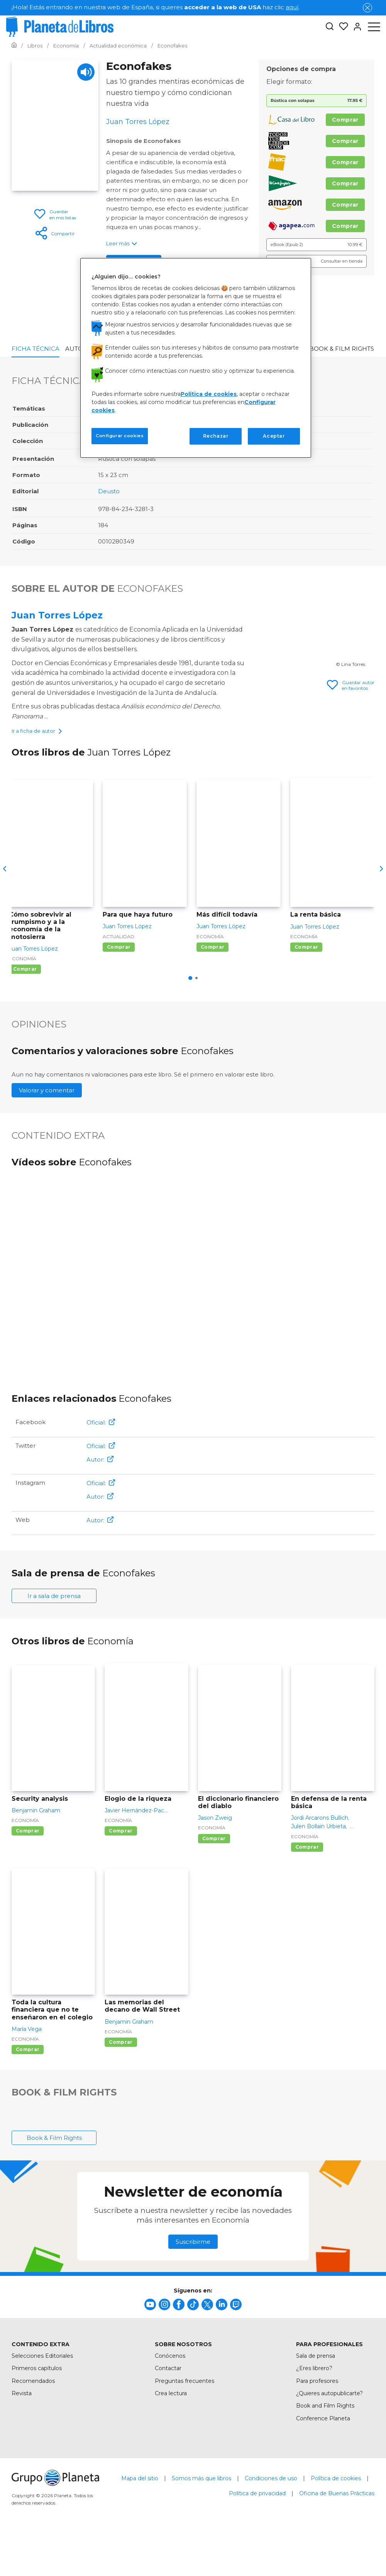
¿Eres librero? (314, 2407)
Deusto (109, 491)
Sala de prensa (315, 2394)
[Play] (86, 72)
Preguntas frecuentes (184, 2419)
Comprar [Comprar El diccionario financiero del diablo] (214, 1877)
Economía (22, 998)
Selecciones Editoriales (42, 2394)
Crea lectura (171, 2432)
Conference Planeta (323, 2457)
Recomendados (33, 2419)
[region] (196, 358)
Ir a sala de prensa (54, 1635)
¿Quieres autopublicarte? (329, 2432)
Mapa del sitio (139, 2517)
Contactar (168, 2407)
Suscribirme (193, 2281)
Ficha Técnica (35, 348)
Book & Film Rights (341, 348)
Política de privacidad (257, 2532)
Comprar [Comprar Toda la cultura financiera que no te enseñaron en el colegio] (27, 2089)
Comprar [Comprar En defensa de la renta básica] (307, 1886)
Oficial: (100, 1461)
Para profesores (317, 2419)
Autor (76, 348)
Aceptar (273, 436)
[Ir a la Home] (14, 45)
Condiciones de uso (271, 2517)
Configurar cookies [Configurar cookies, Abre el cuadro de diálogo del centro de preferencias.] (120, 435)
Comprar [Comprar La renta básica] (306, 986)
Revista (22, 2432)
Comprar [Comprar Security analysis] (27, 1870)
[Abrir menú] (374, 27)
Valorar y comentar (46, 1129)
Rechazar (216, 436)
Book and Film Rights (325, 2445)
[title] (150, 2343)
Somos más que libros (201, 2517)
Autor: (99, 1498)
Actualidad (118, 975)
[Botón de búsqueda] (329, 27)
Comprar (345, 119)
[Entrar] (355, 26)
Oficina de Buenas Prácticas (336, 2532)
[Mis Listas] (341, 26)
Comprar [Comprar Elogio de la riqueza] (120, 1870)
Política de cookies (336, 2517)
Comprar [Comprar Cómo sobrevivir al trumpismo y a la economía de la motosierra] (25, 1008)
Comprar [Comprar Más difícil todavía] (212, 986)
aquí (292, 7)
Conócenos (170, 2394)
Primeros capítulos (37, 2407)
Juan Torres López (57, 615)
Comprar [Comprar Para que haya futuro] (118, 986)
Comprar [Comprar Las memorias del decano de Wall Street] (120, 2081)
